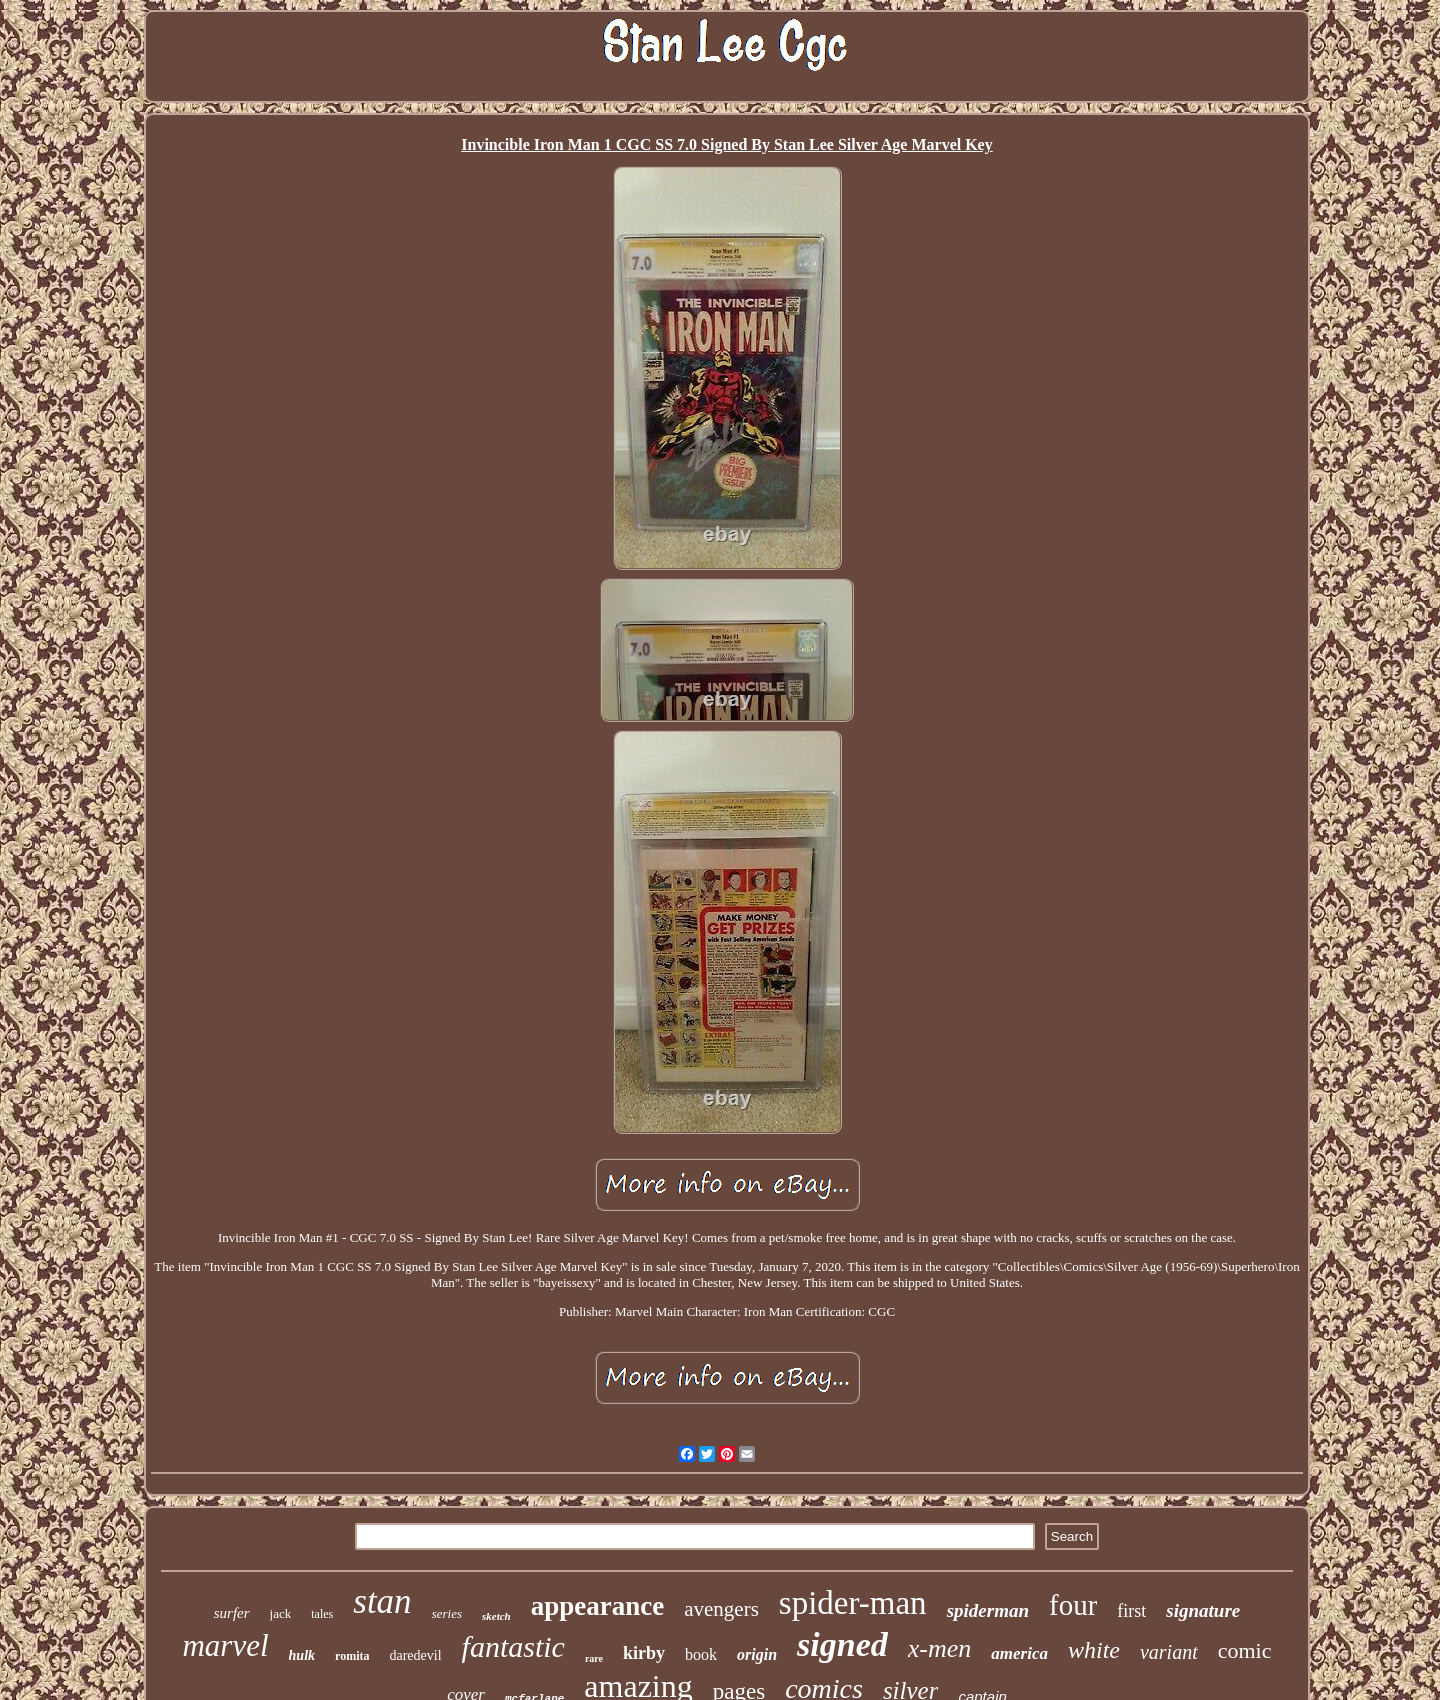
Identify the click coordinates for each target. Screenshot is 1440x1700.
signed (842, 1644)
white (1094, 1650)
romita (352, 1656)
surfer (232, 1613)
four (1073, 1605)
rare (594, 1658)
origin (757, 1654)
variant (1169, 1652)
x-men (940, 1648)
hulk (302, 1655)
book (701, 1654)
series (447, 1613)
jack (281, 1613)
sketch (496, 1616)
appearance (597, 1606)
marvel (225, 1645)
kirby (644, 1653)
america (1019, 1653)
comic (1245, 1650)
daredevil (415, 1655)
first (1131, 1611)
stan (382, 1601)
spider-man (853, 1603)
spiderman (988, 1610)
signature (1203, 1610)
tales (322, 1614)
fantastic (513, 1646)
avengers (721, 1609)
